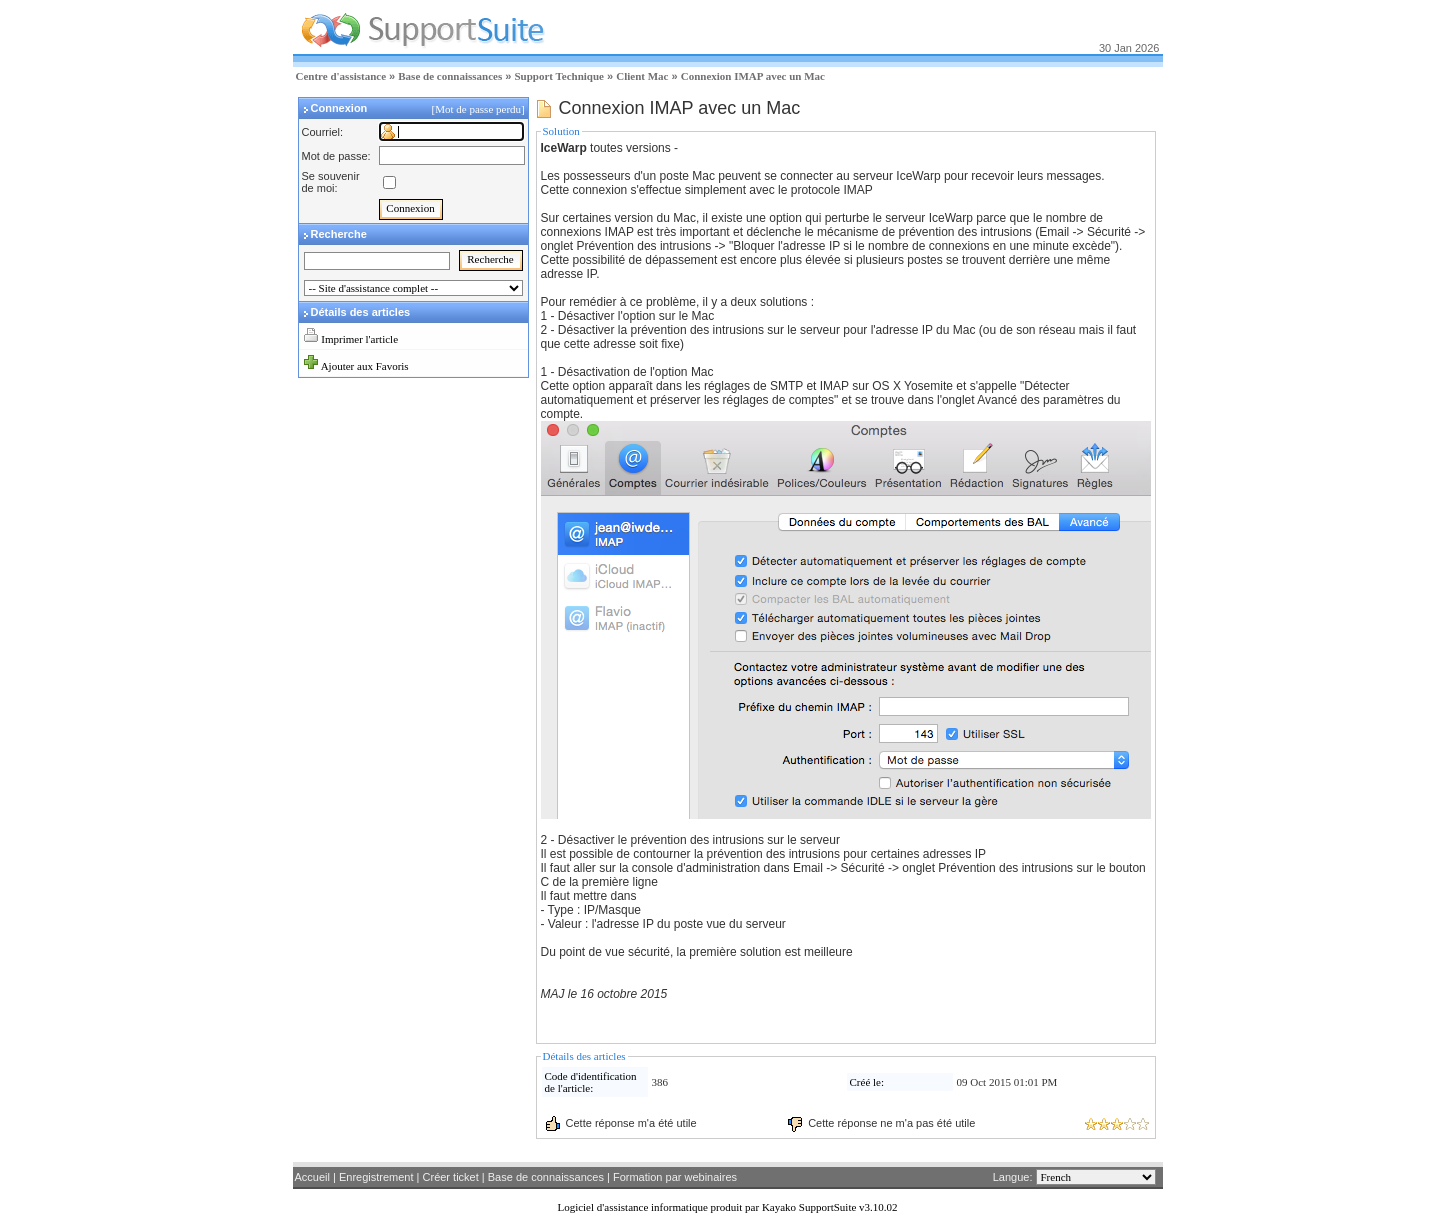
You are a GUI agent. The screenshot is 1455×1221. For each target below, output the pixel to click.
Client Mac (642, 76)
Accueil (312, 1177)
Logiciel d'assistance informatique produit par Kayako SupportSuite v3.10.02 (727, 1207)
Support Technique (559, 76)
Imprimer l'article (359, 339)
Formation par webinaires (675, 1177)
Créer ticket (451, 1177)
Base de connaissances (450, 76)
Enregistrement (376, 1177)
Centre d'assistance (341, 76)
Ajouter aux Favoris (365, 366)
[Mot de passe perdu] (480, 109)
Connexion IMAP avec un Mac (753, 76)
